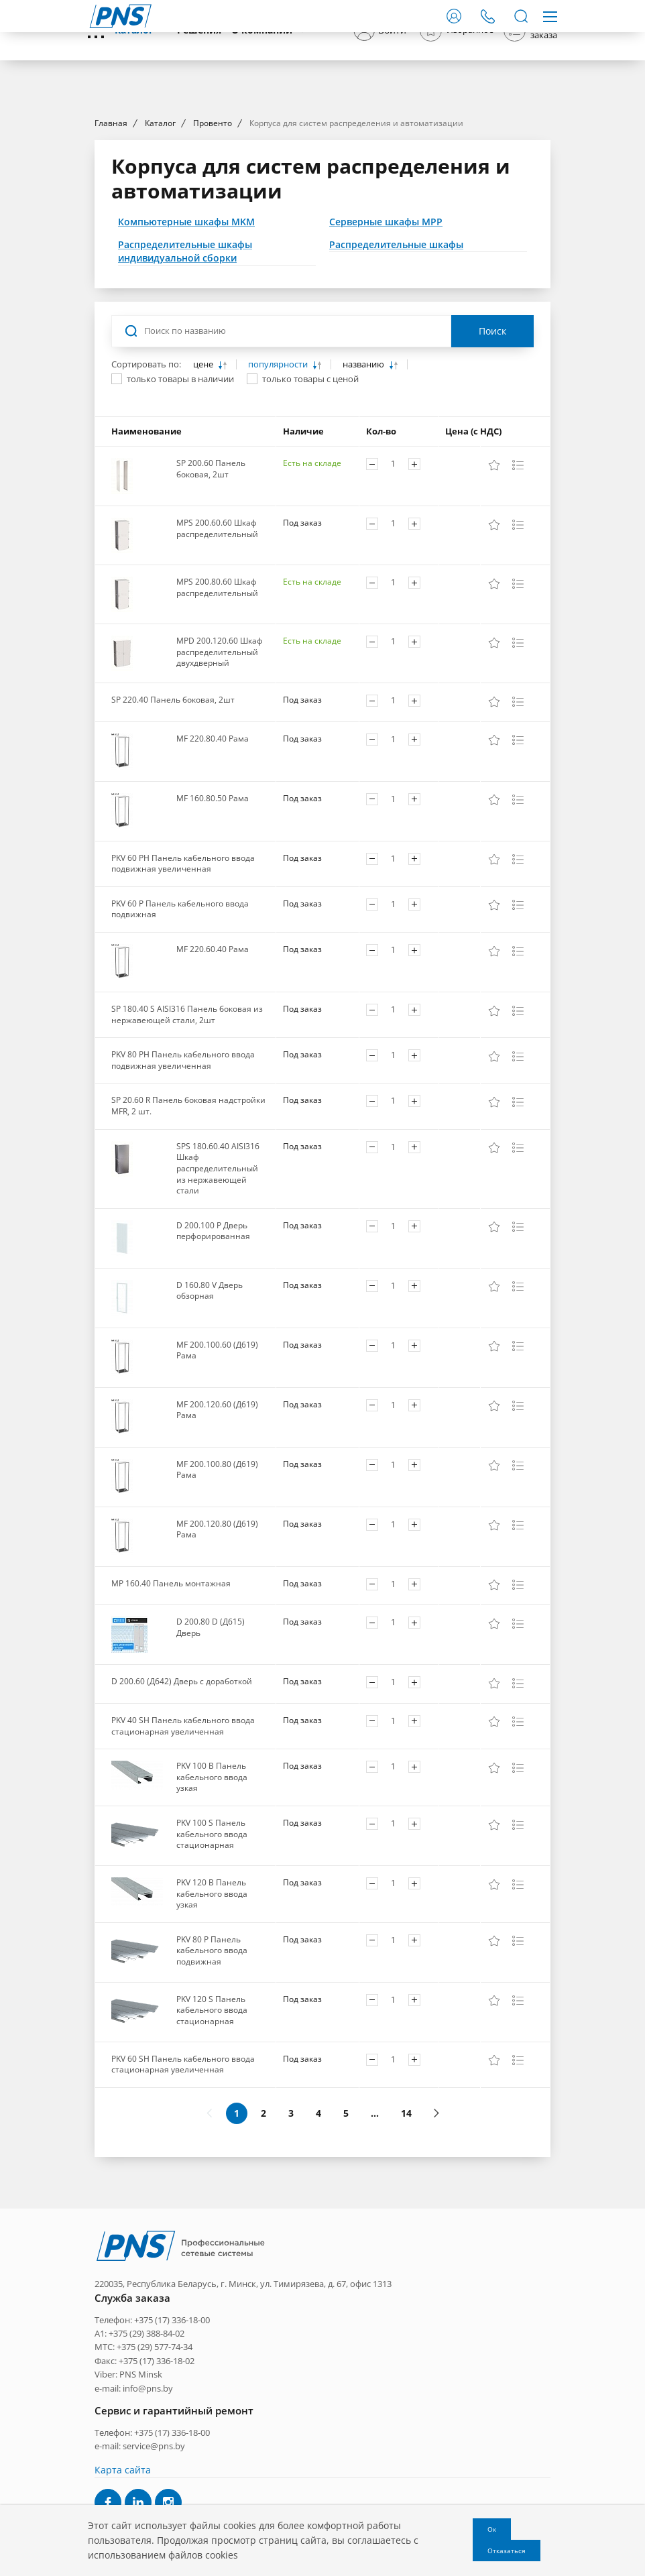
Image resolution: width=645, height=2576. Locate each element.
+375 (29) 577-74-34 (154, 2451)
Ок (491, 2529)
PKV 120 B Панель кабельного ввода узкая (211, 2015)
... (375, 2234)
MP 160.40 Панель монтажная (171, 1704)
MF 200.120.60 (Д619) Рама (217, 1531)
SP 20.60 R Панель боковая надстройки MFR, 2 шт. (188, 1227)
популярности (279, 486)
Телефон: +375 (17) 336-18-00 (152, 2423)
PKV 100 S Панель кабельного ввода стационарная (211, 1955)
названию (364, 486)
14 (406, 2234)
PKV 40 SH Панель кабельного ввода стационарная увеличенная (183, 1847)
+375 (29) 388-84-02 (146, 2437)
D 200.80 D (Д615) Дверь (210, 1749)
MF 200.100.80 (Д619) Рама (217, 1591)
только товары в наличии (180, 500)
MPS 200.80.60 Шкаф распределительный (217, 708)
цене (204, 486)
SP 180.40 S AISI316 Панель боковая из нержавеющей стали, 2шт (187, 1135)
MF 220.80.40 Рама (212, 860)
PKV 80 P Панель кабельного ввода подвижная (211, 2072)
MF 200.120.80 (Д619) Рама (217, 1650)
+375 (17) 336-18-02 (156, 2464)
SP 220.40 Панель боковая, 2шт (173, 821)
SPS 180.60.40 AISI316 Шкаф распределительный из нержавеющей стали (217, 1290)
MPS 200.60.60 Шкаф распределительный (217, 649)
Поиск (492, 452)
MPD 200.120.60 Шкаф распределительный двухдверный (219, 773)
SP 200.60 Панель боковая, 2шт (210, 590)
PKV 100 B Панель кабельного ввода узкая (211, 1898)
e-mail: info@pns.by (134, 2491)
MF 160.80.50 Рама (212, 919)
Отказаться (506, 2550)
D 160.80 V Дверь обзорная (209, 1412)
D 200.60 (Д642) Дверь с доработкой (181, 1803)
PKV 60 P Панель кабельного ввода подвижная (180, 1030)
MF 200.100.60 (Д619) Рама (217, 1471)
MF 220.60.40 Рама (212, 1070)
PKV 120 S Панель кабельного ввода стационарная (211, 2131)
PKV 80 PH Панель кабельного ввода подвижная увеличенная (183, 1181)
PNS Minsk (140, 2478)
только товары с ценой (310, 500)
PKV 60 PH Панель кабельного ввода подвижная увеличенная (183, 985)
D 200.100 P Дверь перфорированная (213, 1352)
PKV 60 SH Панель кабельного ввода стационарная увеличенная (183, 2185)
